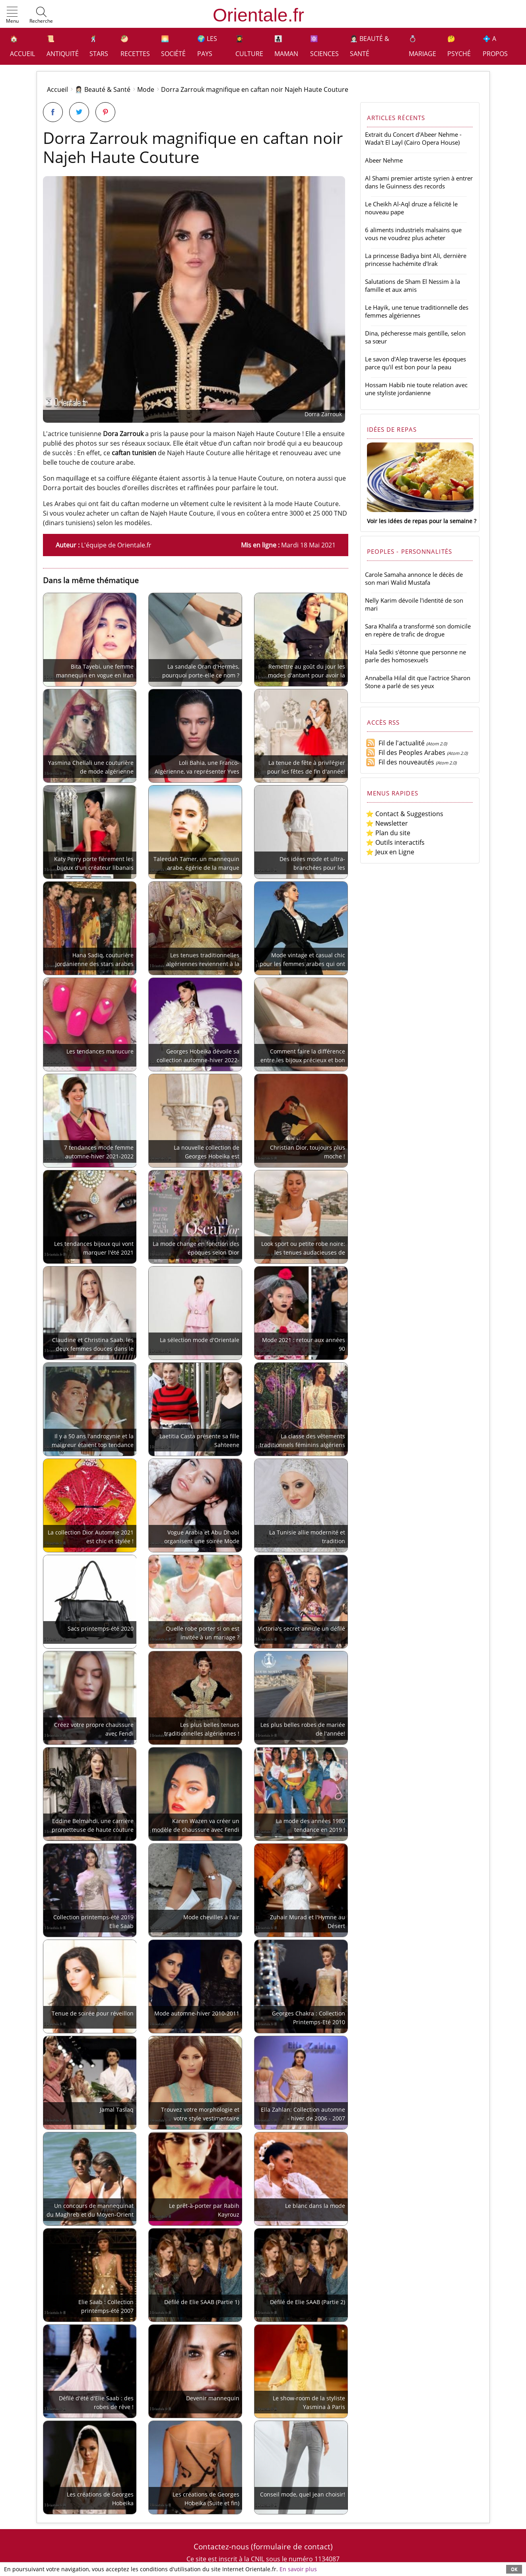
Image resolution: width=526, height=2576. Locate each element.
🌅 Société (173, 46)
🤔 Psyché (459, 46)
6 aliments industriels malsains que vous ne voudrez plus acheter (413, 234)
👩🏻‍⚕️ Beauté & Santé (369, 46)
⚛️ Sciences (324, 46)
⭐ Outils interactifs (395, 842)
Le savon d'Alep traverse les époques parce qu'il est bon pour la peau (415, 363)
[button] (12, 15)
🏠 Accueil (22, 46)
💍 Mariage (422, 46)
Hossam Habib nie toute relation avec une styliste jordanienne (416, 389)
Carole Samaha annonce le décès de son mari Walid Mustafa (414, 578)
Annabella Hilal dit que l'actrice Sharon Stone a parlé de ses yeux (417, 682)
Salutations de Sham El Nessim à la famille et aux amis (412, 285)
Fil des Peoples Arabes (405, 752)
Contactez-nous (221, 2546)
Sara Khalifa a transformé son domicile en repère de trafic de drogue (418, 630)
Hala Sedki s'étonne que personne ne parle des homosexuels (415, 656)
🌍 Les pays (207, 46)
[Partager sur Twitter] (79, 112)
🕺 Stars (98, 46)
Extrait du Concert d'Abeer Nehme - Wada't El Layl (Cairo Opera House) (413, 138)
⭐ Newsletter (387, 823)
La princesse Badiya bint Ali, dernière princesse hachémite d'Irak (415, 260)
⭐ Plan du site (388, 832)
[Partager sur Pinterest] (105, 112)
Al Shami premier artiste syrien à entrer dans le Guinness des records (419, 182)
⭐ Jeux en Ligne (390, 852)
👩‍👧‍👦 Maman (286, 46)
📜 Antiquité (63, 46)
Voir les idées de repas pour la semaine (419, 521)
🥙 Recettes (135, 46)
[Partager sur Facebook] (53, 112)
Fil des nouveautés (400, 762)
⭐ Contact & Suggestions (404, 813)
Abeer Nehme (384, 160)
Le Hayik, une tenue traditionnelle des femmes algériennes (416, 311)
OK (514, 2569)
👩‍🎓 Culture (249, 46)
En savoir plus (298, 2569)
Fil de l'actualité (395, 743)
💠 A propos (495, 46)
